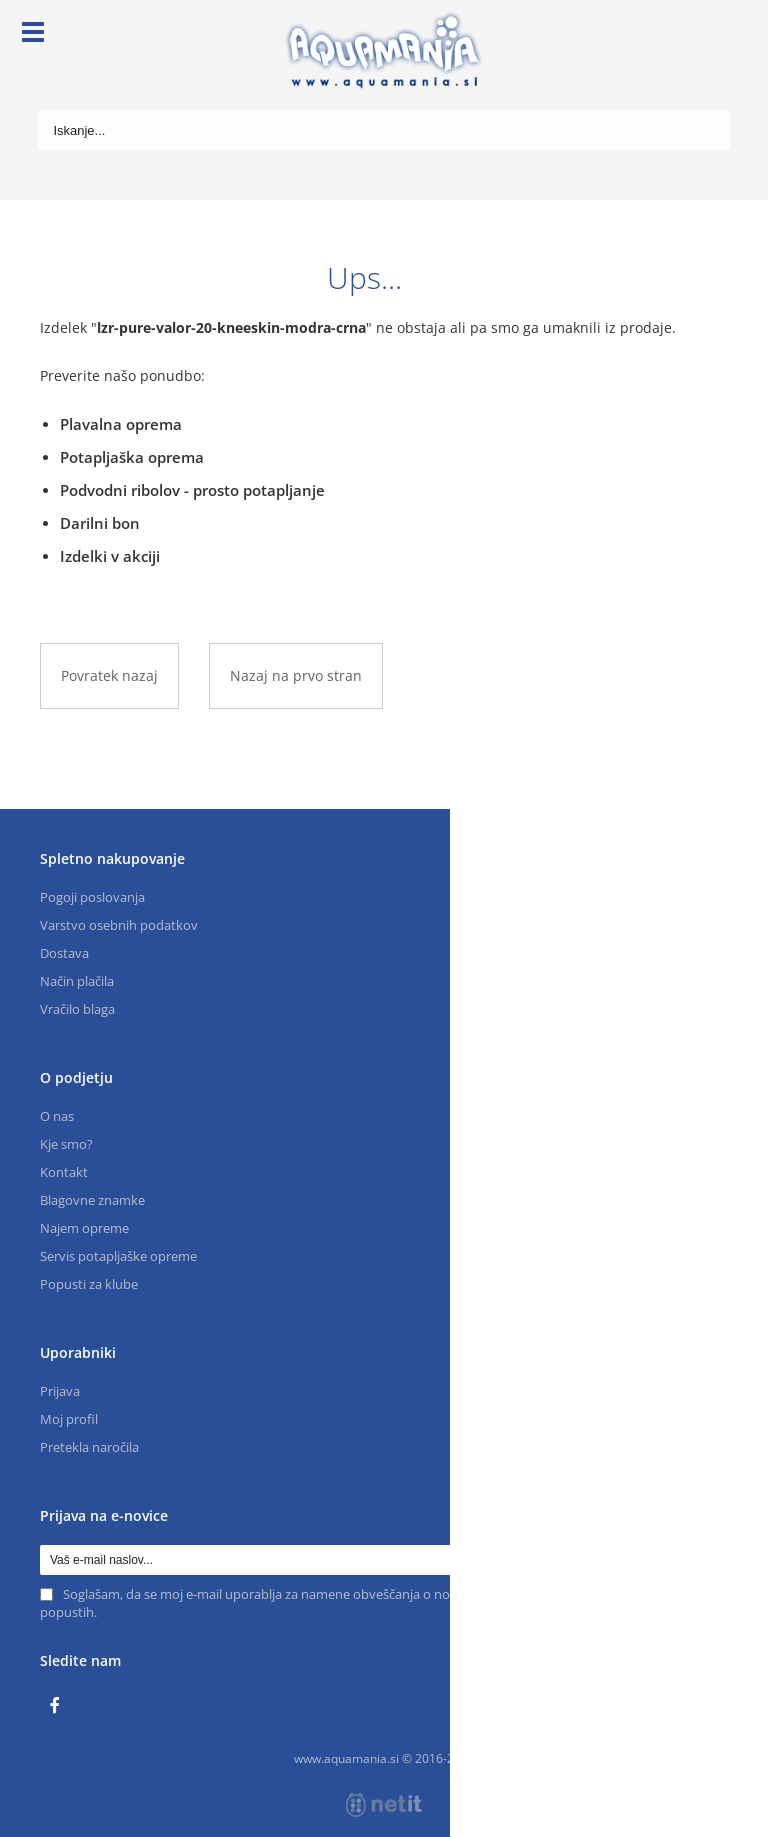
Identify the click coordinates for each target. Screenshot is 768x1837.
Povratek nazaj (109, 675)
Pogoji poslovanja (92, 897)
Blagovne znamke (92, 1200)
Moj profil (69, 1419)
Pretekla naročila (89, 1447)
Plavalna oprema (121, 424)
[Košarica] (715, 35)
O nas (57, 1116)
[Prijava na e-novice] (713, 1560)
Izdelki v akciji (110, 556)
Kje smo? (66, 1144)
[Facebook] (60, 1706)
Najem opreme (84, 1228)
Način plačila (77, 981)
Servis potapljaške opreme (118, 1256)
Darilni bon (100, 523)
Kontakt (64, 1172)
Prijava (60, 1391)
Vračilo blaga (77, 1009)
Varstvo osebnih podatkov (119, 925)
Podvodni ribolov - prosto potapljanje (192, 490)
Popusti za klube (89, 1284)
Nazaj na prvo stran (296, 675)
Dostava (64, 953)
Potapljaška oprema (132, 457)
